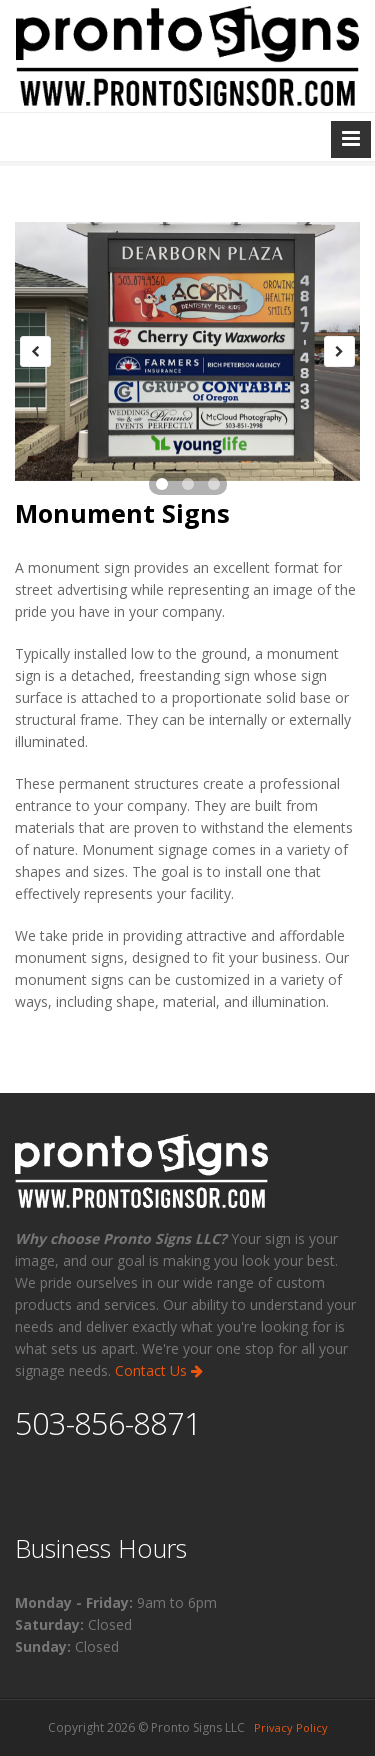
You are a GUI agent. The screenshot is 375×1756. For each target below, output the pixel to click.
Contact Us (159, 1370)
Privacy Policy (291, 1727)
